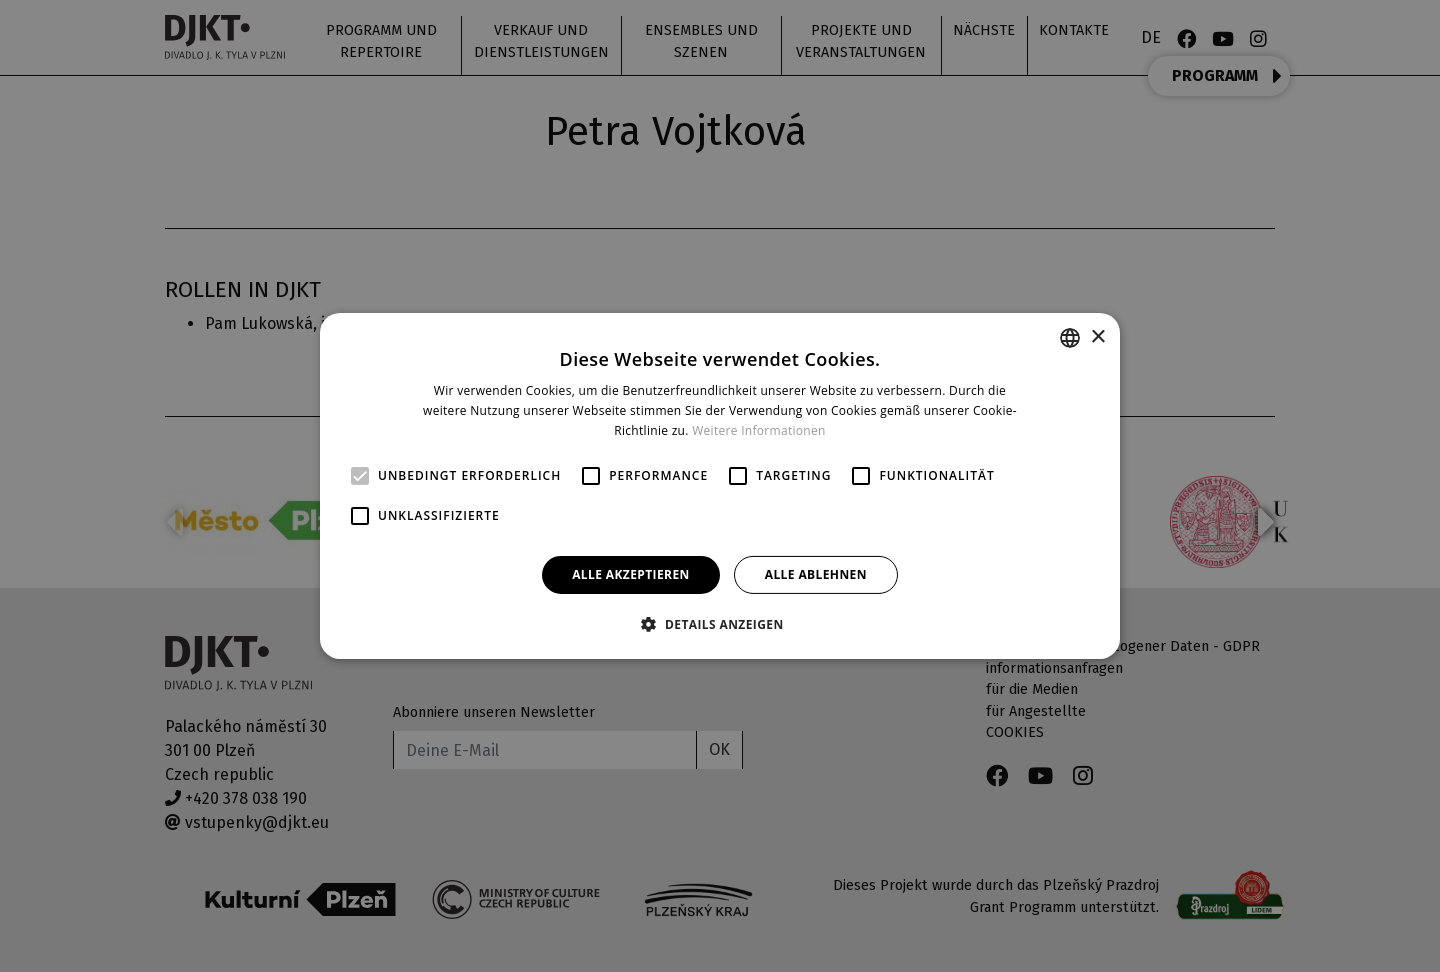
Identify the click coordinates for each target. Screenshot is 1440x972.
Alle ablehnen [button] (816, 574)
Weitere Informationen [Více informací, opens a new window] (759, 430)
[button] (719, 624)
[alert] (720, 486)
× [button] (1097, 336)
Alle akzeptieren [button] (631, 574)
